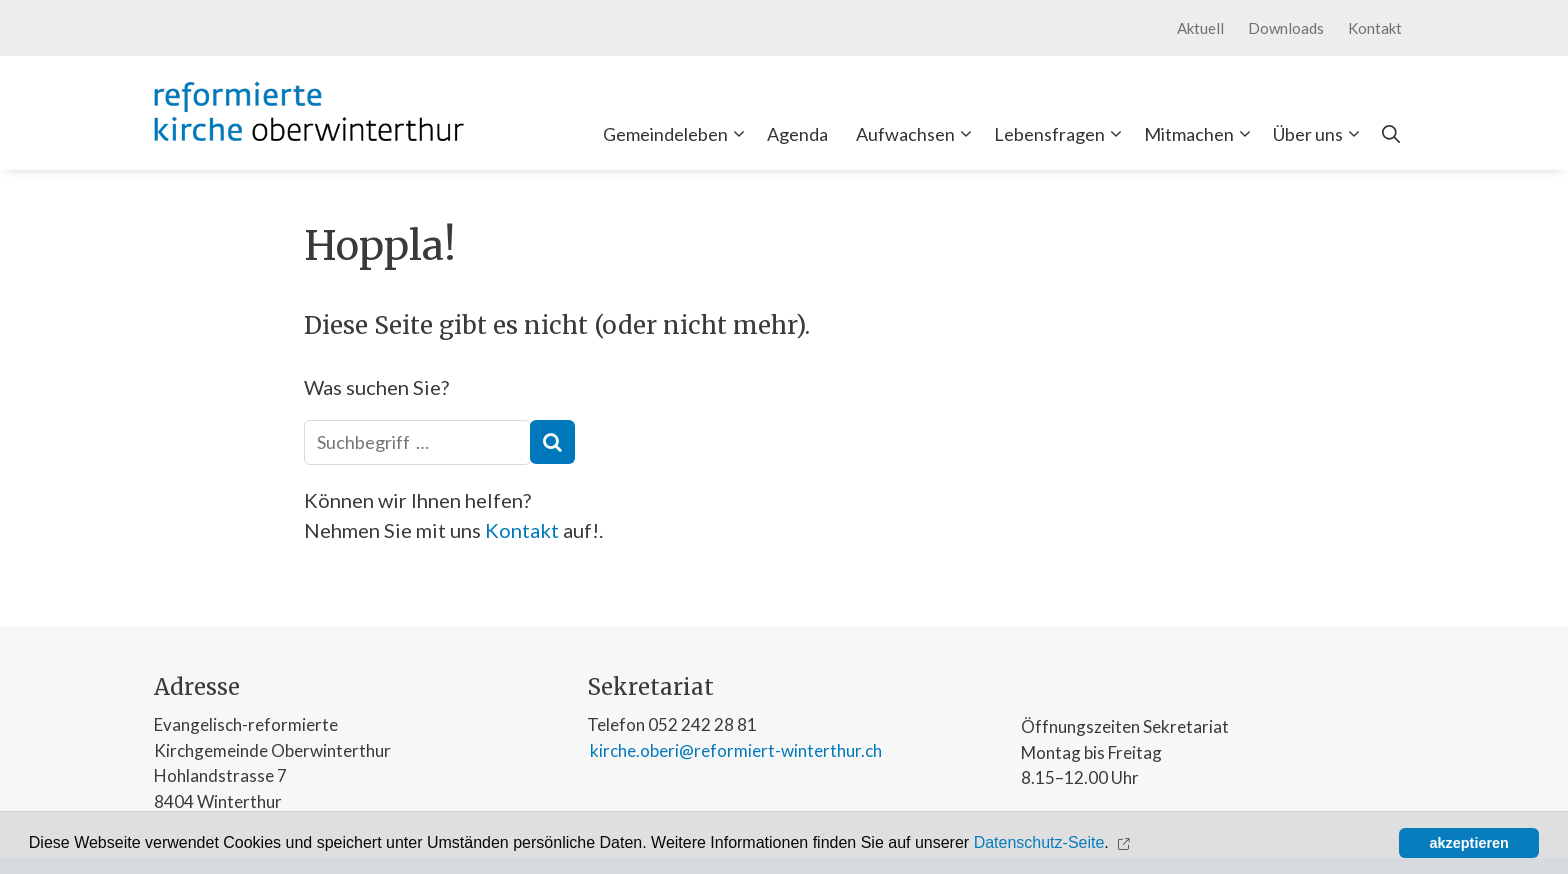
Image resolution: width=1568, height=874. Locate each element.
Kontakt (1375, 28)
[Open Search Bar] (1391, 134)
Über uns (1320, 134)
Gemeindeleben (678, 134)
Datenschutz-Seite (1039, 842)
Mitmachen (1201, 134)
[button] (1125, 843)
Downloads (1286, 28)
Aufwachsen (918, 134)
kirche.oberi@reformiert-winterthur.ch (734, 750)
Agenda (797, 134)
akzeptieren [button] (1469, 843)
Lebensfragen (1062, 134)
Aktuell (1200, 28)
